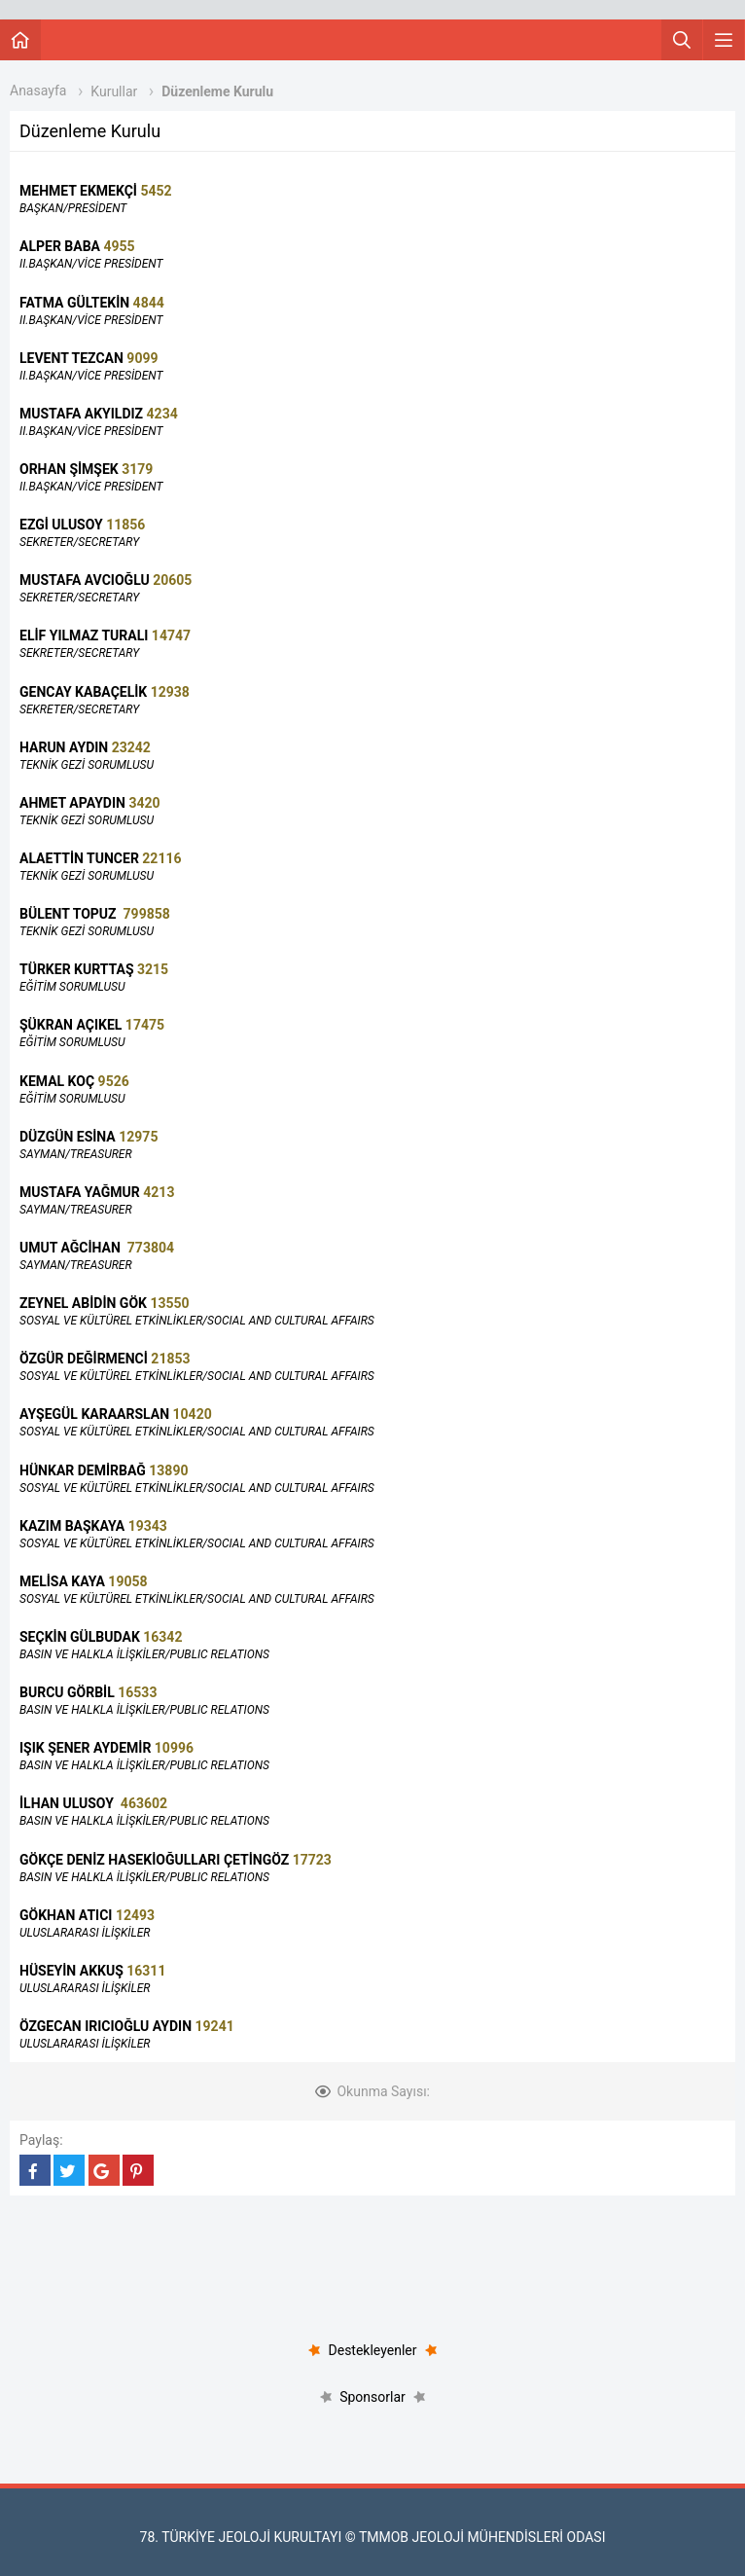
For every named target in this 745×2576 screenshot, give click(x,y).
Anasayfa (38, 90)
